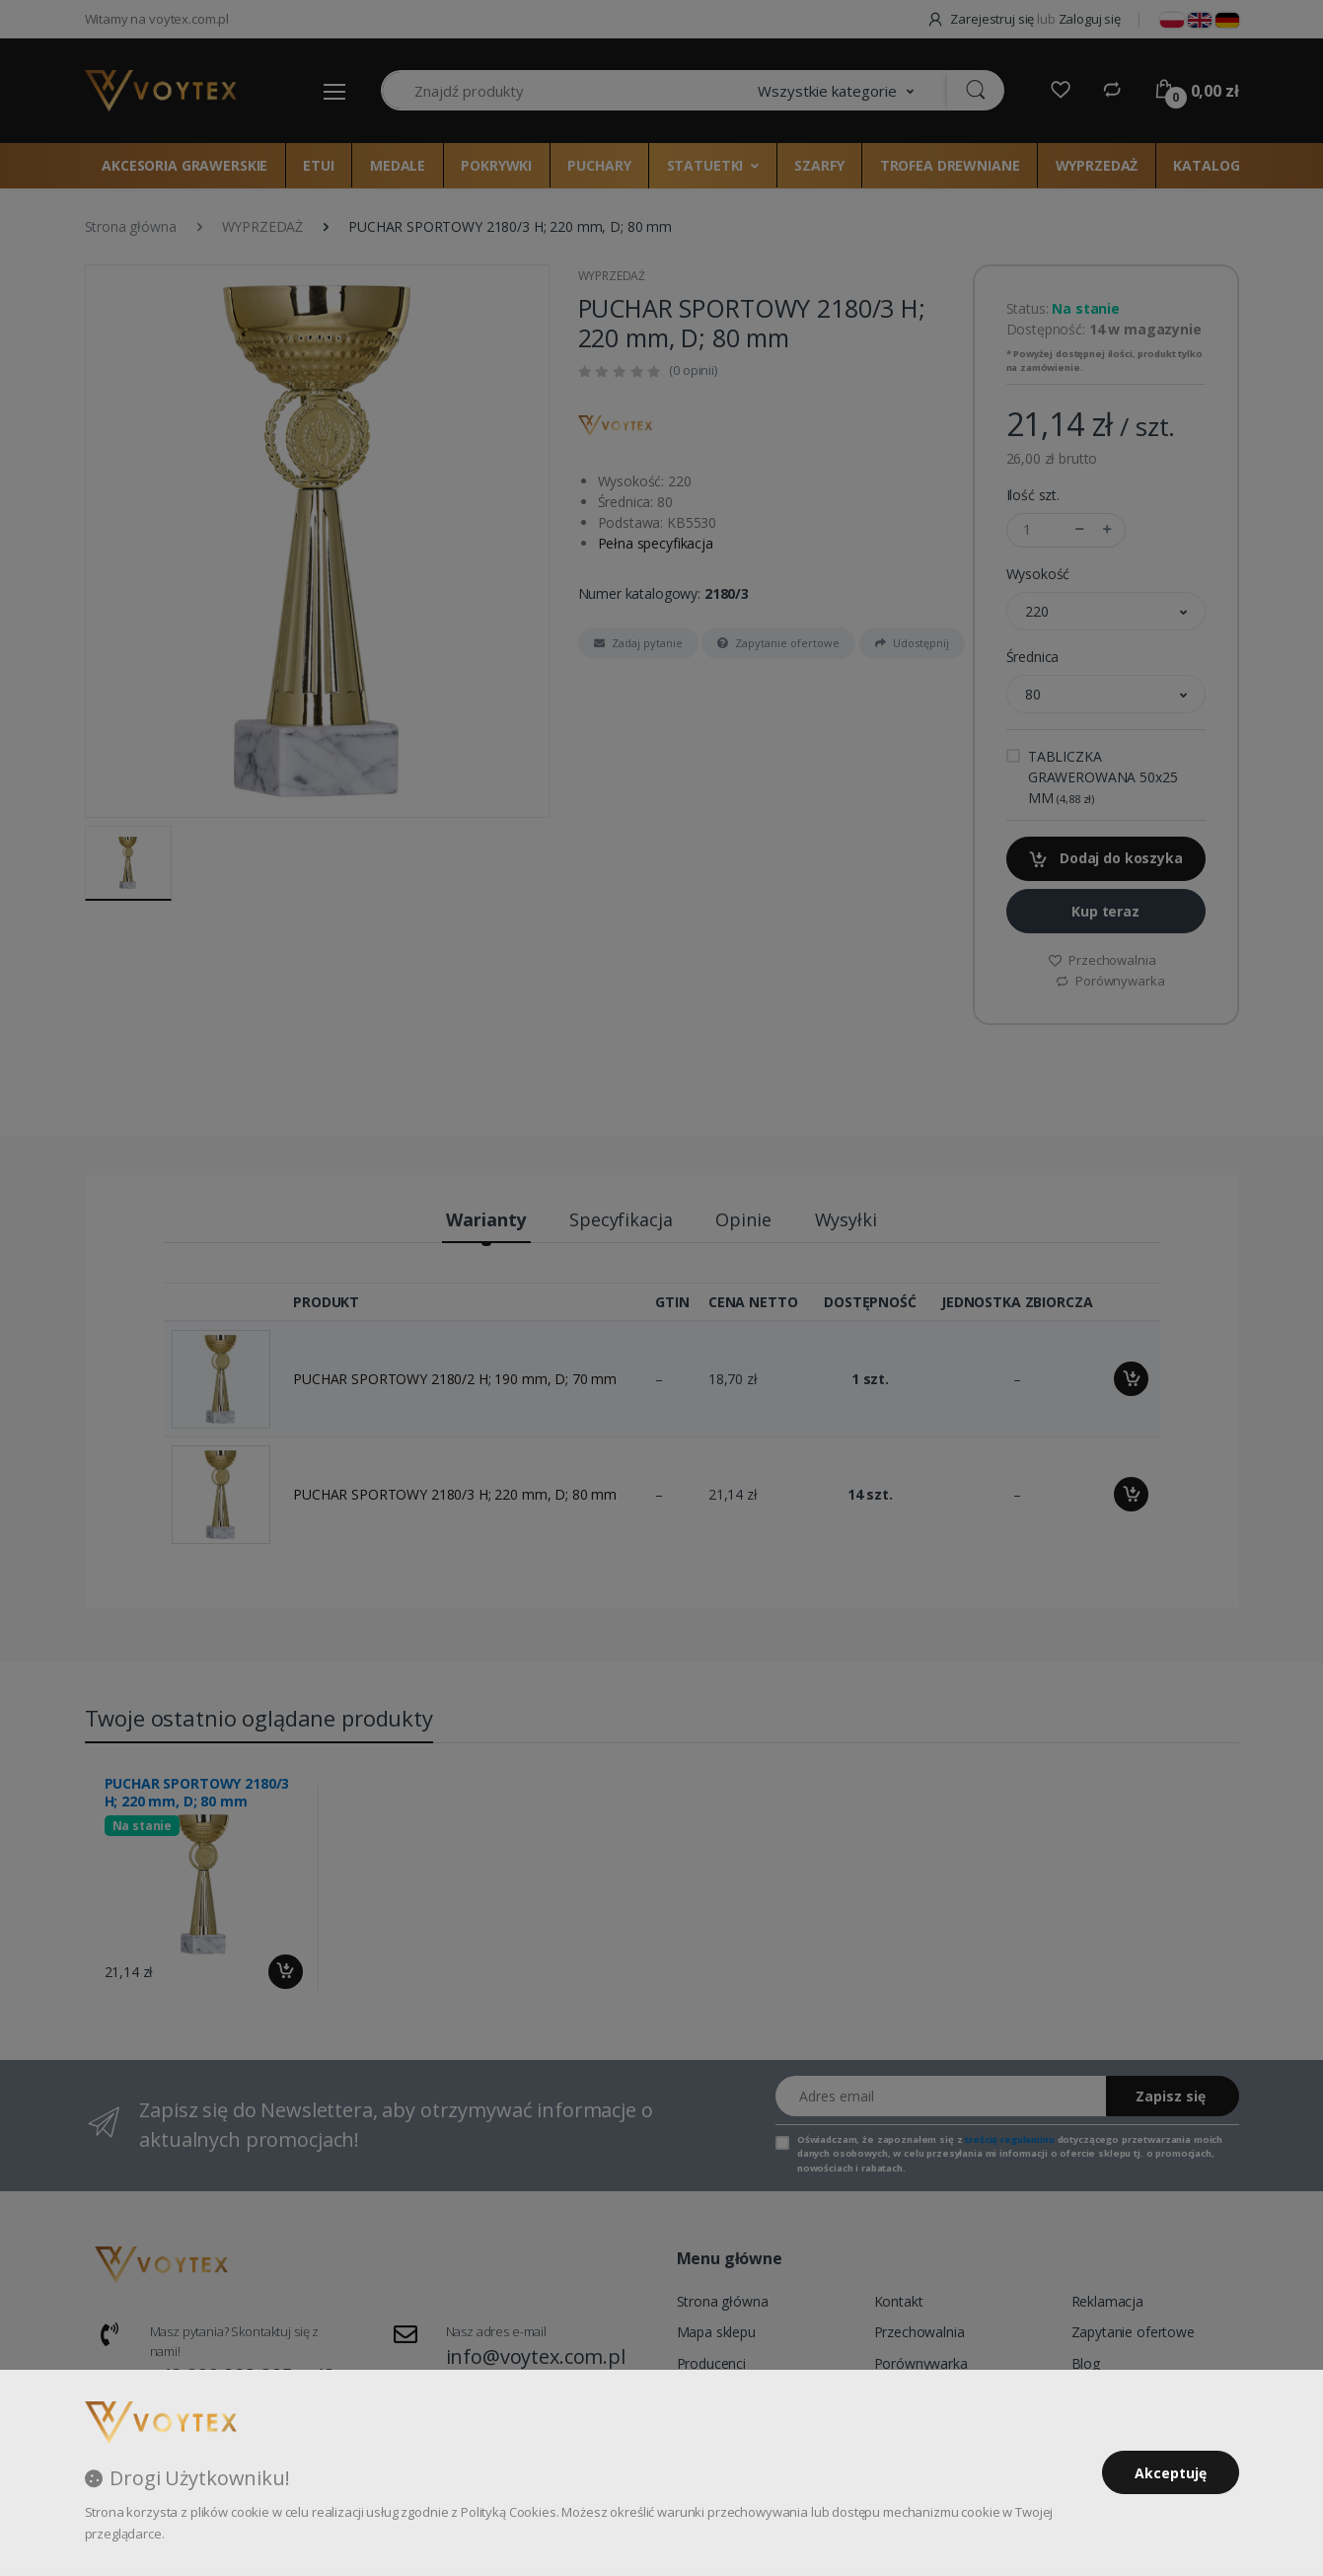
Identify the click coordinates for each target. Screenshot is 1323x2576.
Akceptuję (1171, 2473)
